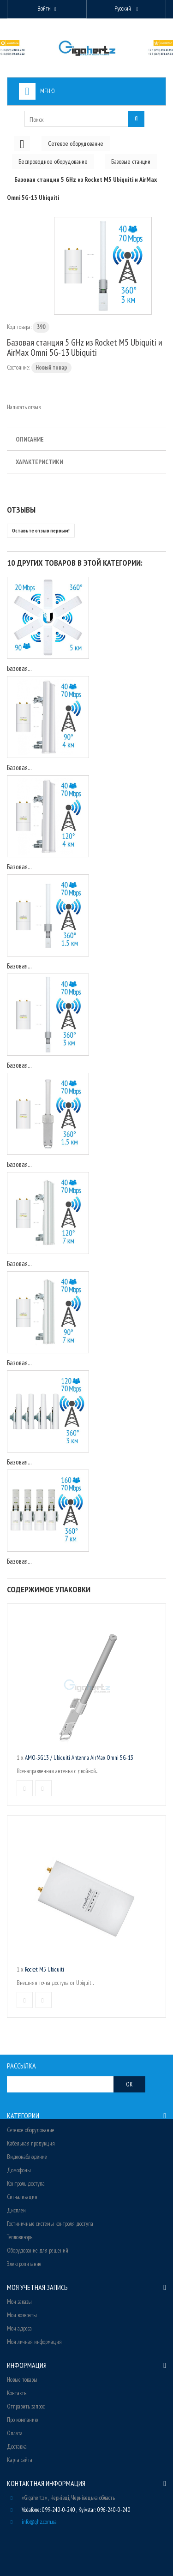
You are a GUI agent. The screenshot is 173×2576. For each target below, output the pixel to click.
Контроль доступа (26, 2184)
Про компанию (22, 2420)
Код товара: (19, 327)
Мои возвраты (22, 2315)
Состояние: (18, 367)
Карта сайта (19, 2460)
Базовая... (19, 668)
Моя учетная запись (37, 2287)
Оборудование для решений (37, 2250)
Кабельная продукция (31, 2143)
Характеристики (39, 462)
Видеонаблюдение (27, 2157)
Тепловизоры (20, 2237)
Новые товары (22, 2380)
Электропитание (24, 2264)
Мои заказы (19, 2302)
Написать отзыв (24, 407)
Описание (30, 439)
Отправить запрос (26, 2406)
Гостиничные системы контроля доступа (50, 2224)
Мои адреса (19, 2328)
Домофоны (19, 2170)
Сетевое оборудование (30, 2130)
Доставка (17, 2446)
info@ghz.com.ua (39, 2522)
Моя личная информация (34, 2342)
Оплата (15, 2433)
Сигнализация (22, 2197)
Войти (44, 8)
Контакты (17, 2393)
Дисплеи (16, 2210)
